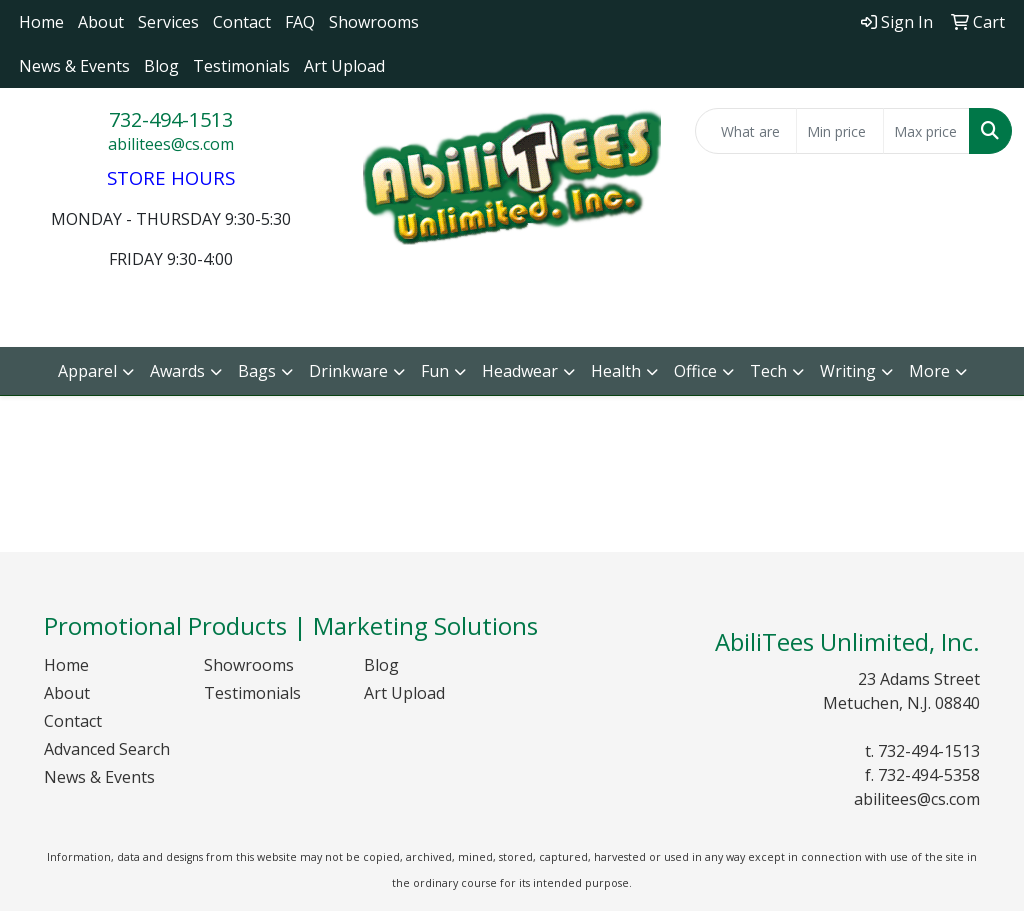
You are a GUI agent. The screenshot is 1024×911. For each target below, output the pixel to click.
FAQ (300, 22)
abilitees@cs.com (171, 144)
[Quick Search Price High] (926, 131)
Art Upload (344, 66)
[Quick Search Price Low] (839, 131)
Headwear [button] (520, 371)
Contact (242, 22)
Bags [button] (257, 371)
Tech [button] (768, 371)
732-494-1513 (171, 119)
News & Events (74, 66)
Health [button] (616, 371)
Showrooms (374, 22)
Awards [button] (177, 371)
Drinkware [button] (348, 371)
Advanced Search (107, 749)
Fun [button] (435, 371)
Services (168, 22)
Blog (161, 66)
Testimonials (241, 66)
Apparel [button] (87, 371)
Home (41, 22)
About (101, 22)
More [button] (929, 371)
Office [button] (695, 371)
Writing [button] (848, 371)
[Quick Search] (746, 131)
